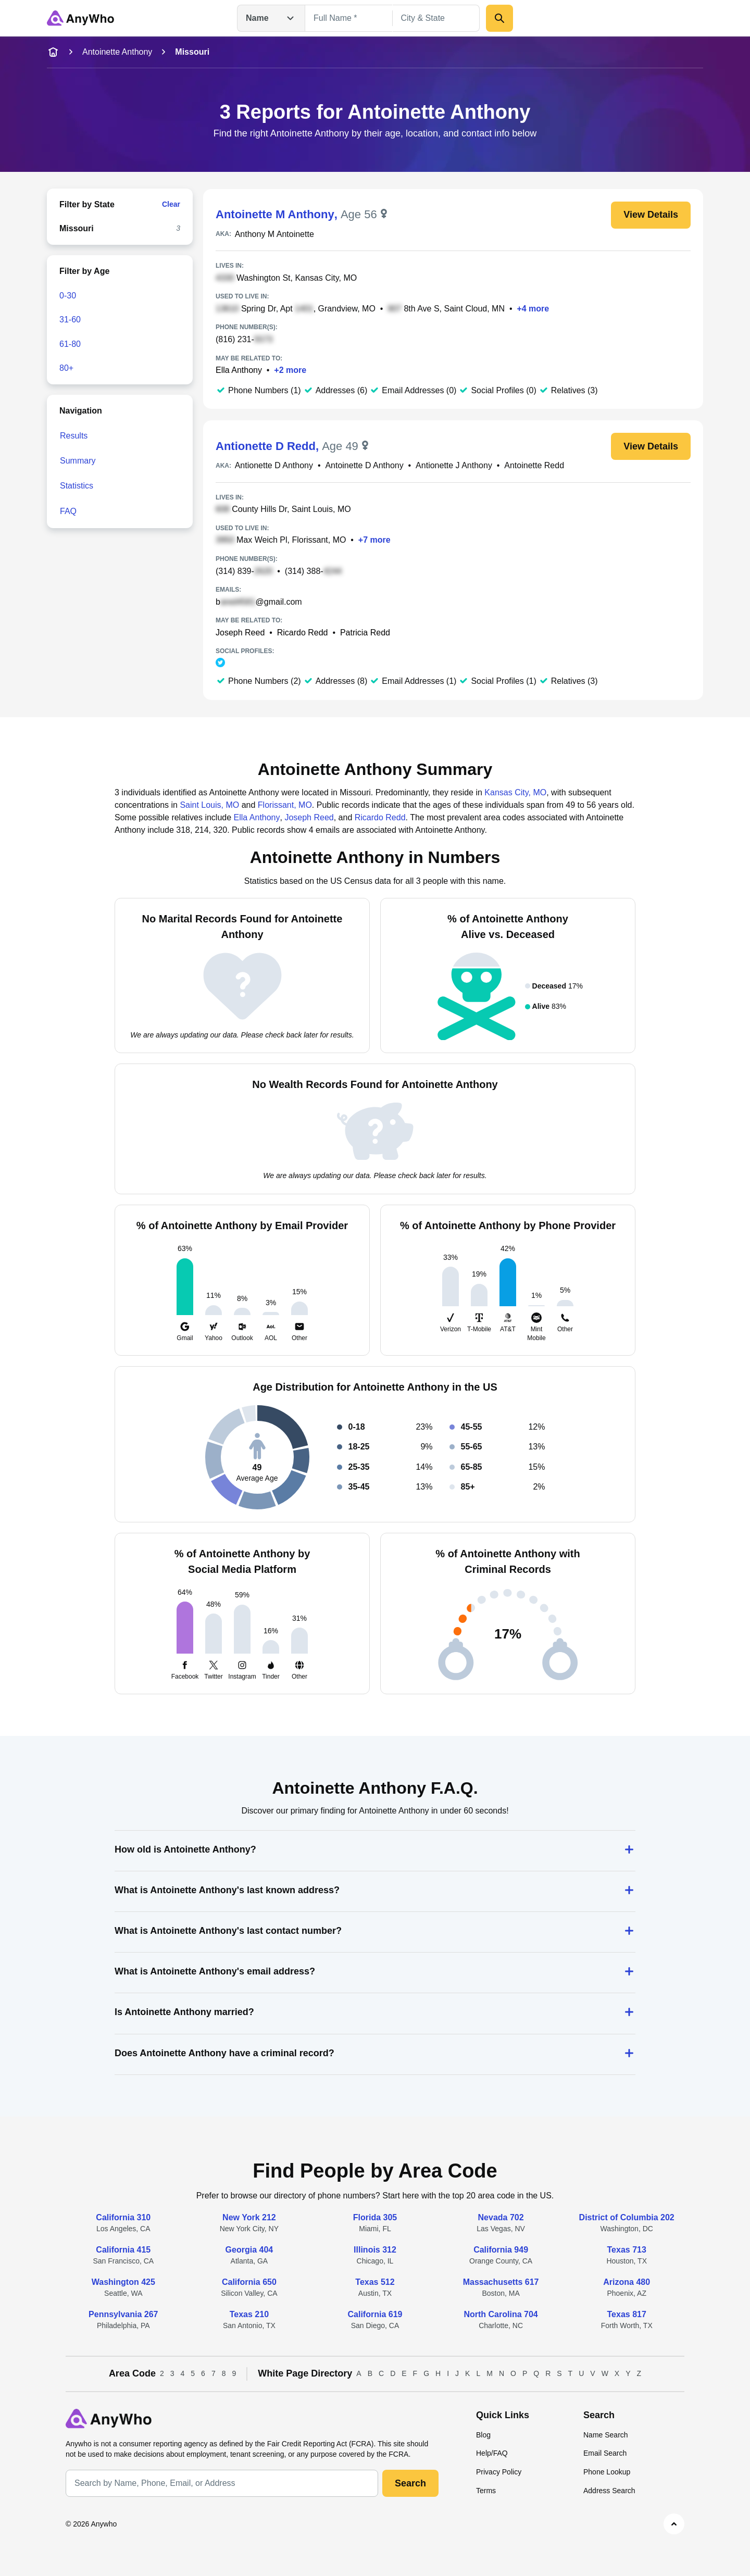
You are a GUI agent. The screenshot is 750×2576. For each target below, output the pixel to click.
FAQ (68, 511)
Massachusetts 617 (501, 2282)
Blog (483, 2435)
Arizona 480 (626, 2282)
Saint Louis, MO (209, 805)
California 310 (123, 2217)
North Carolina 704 (501, 2314)
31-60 (70, 319)
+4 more (533, 308)
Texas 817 (626, 2314)
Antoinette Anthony (117, 51)
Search (410, 2483)
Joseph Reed (240, 632)
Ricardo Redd (302, 632)
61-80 (70, 344)
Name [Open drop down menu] (271, 18)
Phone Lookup (606, 2472)
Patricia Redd (365, 632)
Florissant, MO (285, 805)
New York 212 (249, 2217)
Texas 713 (626, 2249)
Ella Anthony (239, 370)
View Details (650, 214)
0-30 (67, 295)
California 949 (500, 2249)
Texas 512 (374, 2282)
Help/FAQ (492, 2453)
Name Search (605, 2435)
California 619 (375, 2314)
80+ (66, 368)
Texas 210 (249, 2314)
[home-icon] (53, 52)
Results (74, 435)
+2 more (290, 370)
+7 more (374, 539)
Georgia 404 (249, 2249)
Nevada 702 (501, 2217)
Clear (171, 204)
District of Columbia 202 (626, 2217)
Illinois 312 (375, 2249)
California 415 (123, 2249)
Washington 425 (123, 2282)
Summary (77, 460)
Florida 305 (375, 2217)
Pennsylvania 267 (123, 2314)
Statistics (76, 485)
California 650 (249, 2282)
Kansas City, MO (515, 792)
